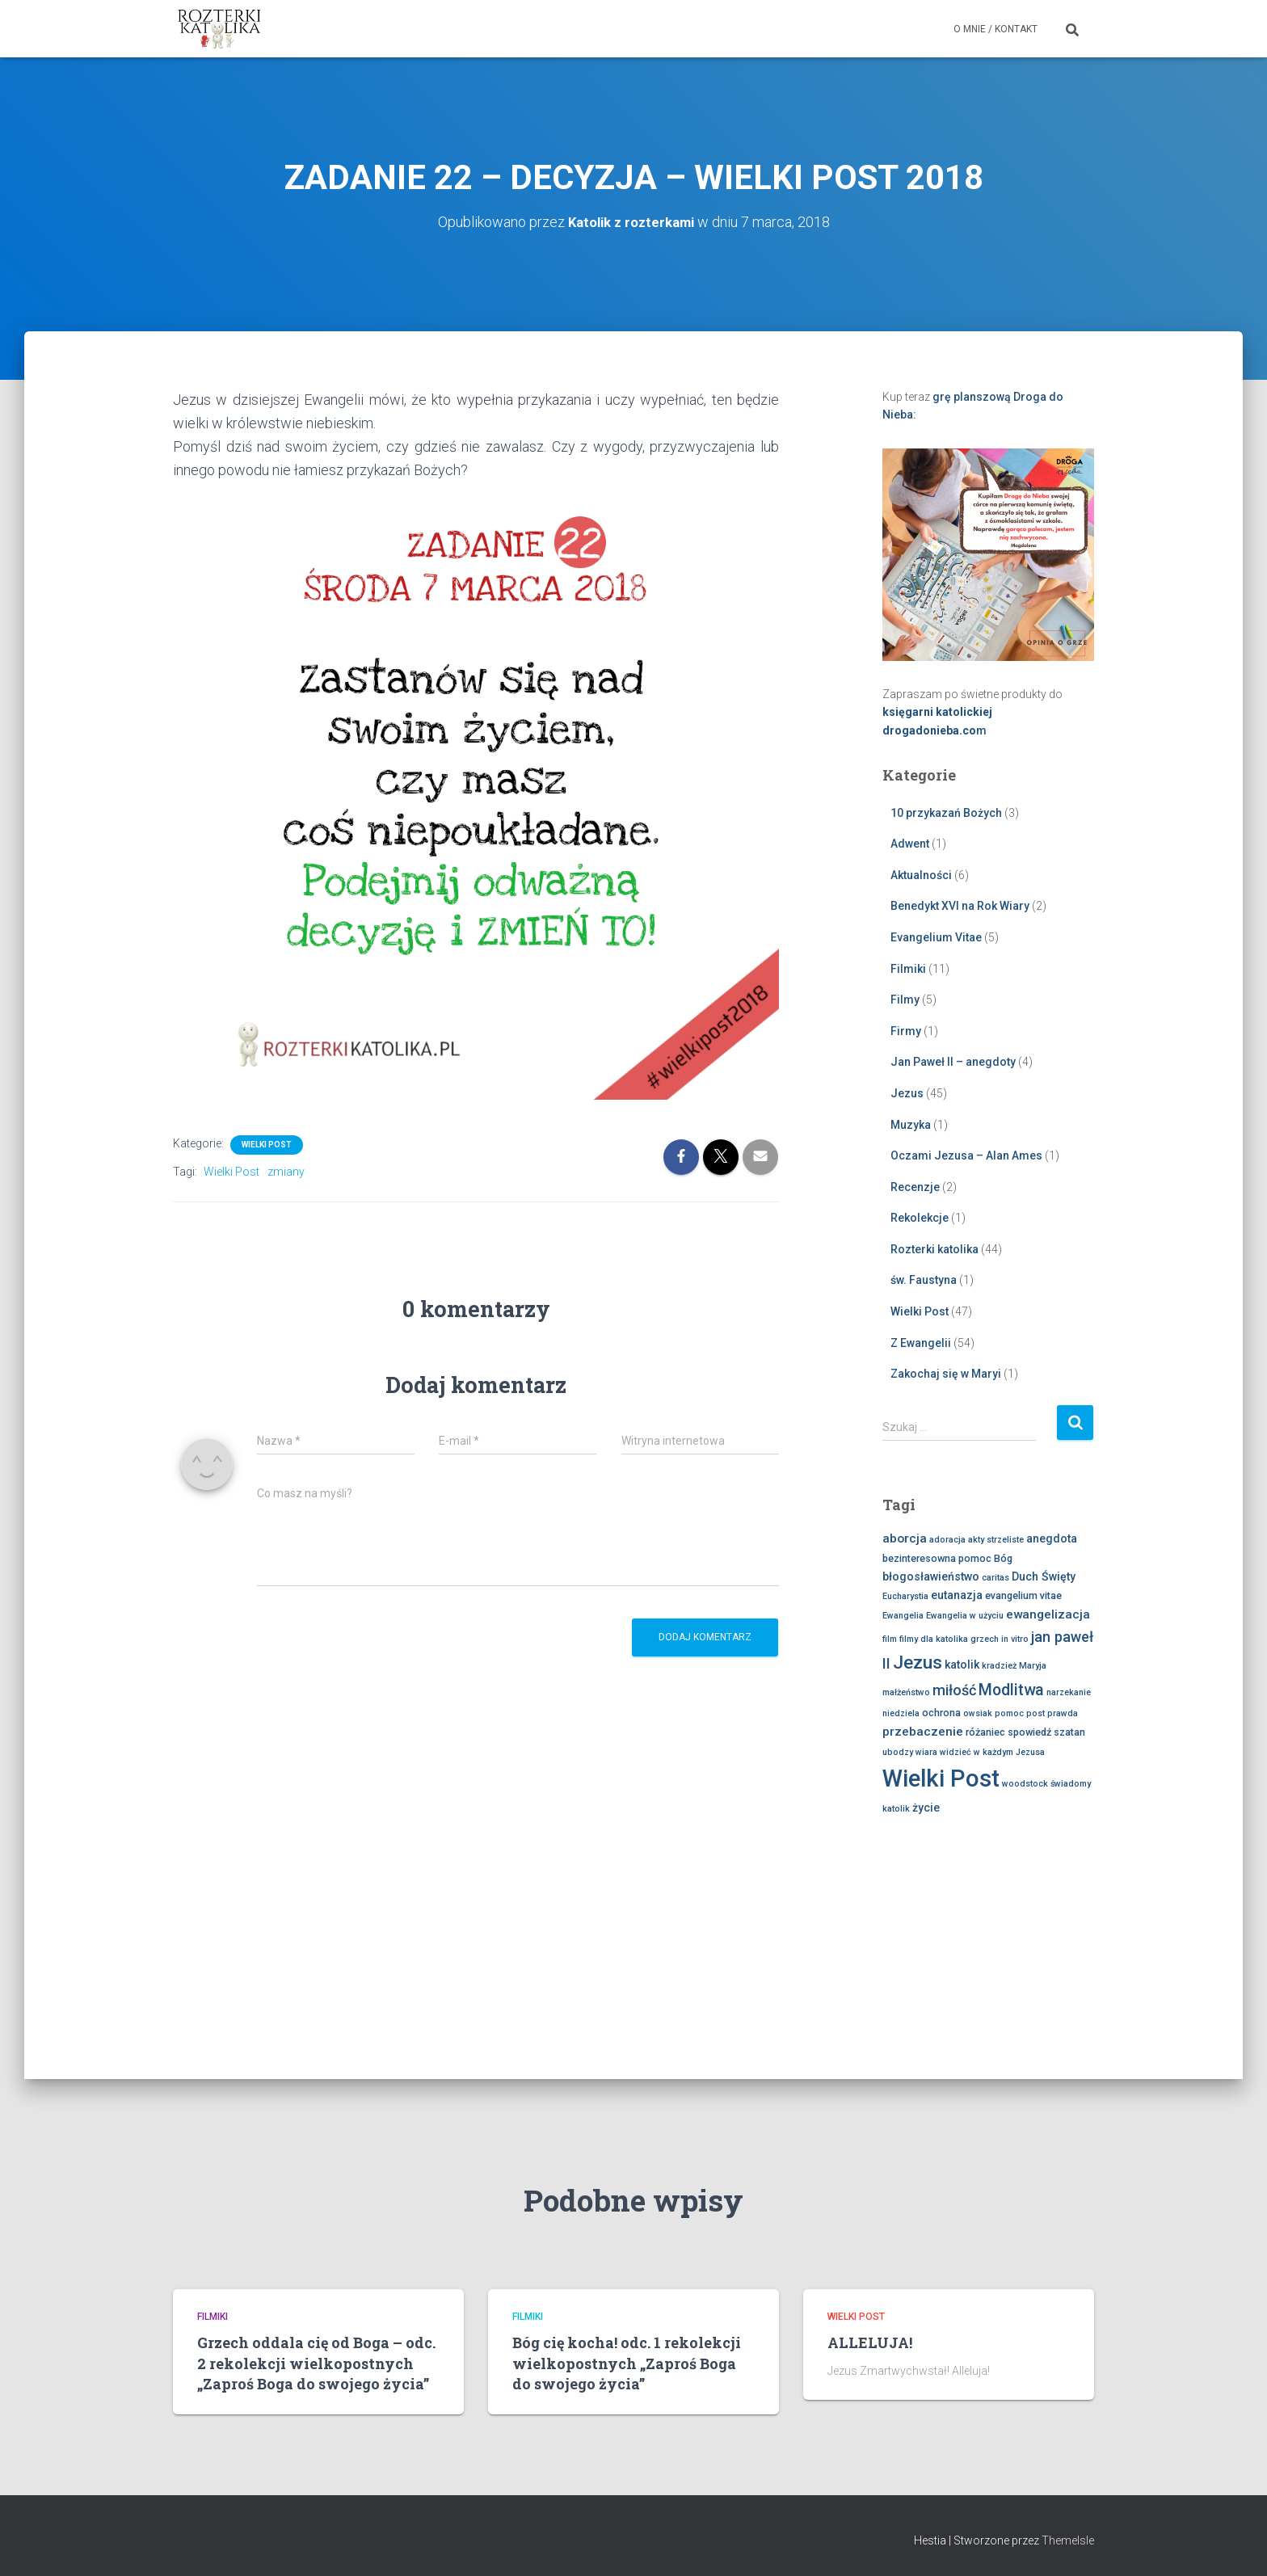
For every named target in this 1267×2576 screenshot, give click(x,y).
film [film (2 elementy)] (889, 1638)
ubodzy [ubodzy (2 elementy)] (897, 1751)
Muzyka (910, 1124)
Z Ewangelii (920, 1342)
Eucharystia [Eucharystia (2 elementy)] (905, 1595)
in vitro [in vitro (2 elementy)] (1015, 1638)
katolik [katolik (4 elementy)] (962, 1663)
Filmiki (908, 968)
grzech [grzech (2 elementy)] (984, 1638)
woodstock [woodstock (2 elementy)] (1025, 1783)
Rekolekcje (919, 1216)
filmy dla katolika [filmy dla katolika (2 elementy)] (933, 1638)
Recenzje (915, 1186)
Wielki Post (267, 1143)
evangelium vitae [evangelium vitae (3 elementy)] (1023, 1595)
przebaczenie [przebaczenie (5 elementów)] (922, 1731)
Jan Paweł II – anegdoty (953, 1060)
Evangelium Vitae (936, 936)
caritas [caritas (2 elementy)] (995, 1577)
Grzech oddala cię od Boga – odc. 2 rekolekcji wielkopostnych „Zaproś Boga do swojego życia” (316, 2363)
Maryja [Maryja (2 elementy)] (1032, 1665)
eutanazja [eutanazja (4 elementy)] (957, 1594)
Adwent (909, 842)
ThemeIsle (1068, 2539)
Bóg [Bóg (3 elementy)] (1003, 1557)
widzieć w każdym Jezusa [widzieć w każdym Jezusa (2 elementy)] (992, 1751)
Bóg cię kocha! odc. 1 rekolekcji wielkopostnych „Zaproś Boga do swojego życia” (626, 2363)
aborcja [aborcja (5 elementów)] (904, 1538)
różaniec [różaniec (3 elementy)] (985, 1731)
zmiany (286, 1170)
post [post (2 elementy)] (1035, 1712)
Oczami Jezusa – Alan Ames (966, 1154)
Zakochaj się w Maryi (945, 1372)
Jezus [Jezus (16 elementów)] (917, 1662)
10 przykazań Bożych (946, 812)
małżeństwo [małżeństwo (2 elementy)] (906, 1692)
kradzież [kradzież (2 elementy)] (999, 1665)
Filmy (905, 998)
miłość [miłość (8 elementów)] (954, 1690)
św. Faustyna (923, 1279)
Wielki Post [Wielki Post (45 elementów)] (941, 1777)
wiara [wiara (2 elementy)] (926, 1751)
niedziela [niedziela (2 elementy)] (901, 1712)
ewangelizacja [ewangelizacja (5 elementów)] (1048, 1613)
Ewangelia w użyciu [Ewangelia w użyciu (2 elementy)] (965, 1615)
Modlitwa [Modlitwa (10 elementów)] (1011, 1690)
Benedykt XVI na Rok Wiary (959, 905)
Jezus (907, 1092)
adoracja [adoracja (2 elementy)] (947, 1539)
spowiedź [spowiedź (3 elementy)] (1029, 1731)
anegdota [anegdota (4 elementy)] (1051, 1538)
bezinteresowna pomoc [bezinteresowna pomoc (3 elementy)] (936, 1557)
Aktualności (921, 874)
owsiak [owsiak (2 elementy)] (977, 1712)
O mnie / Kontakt (995, 29)
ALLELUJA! (869, 2342)
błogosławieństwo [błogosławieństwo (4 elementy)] (930, 1575)
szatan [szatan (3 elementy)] (1069, 1731)
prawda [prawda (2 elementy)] (1062, 1712)
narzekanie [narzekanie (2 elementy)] (1068, 1692)
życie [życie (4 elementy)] (926, 1806)
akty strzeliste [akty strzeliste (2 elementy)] (996, 1539)
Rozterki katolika (934, 1248)
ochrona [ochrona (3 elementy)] (941, 1712)
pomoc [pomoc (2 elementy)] (1009, 1712)
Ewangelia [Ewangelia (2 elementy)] (903, 1615)
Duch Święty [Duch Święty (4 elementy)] (1043, 1575)
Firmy (905, 1030)
